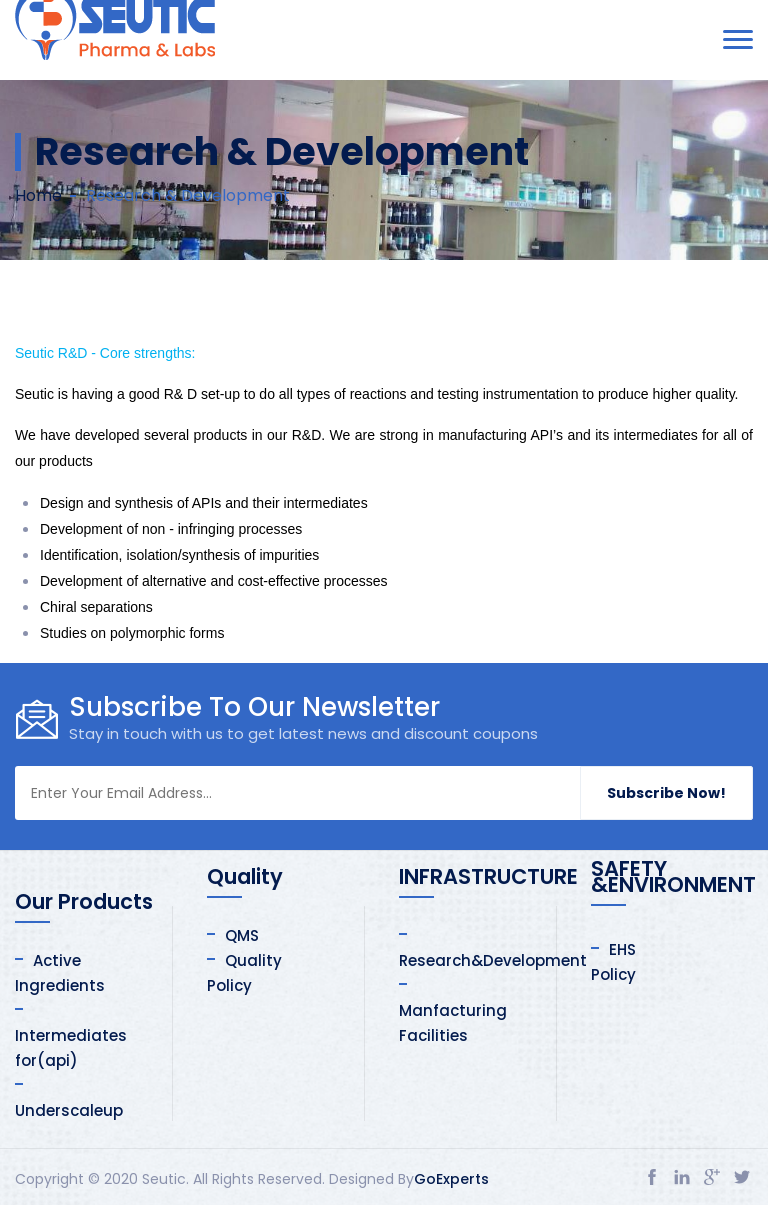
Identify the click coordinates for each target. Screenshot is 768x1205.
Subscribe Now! (666, 793)
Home (38, 195)
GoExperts (451, 1179)
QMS (242, 935)
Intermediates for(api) (71, 1048)
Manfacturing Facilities (453, 1023)
